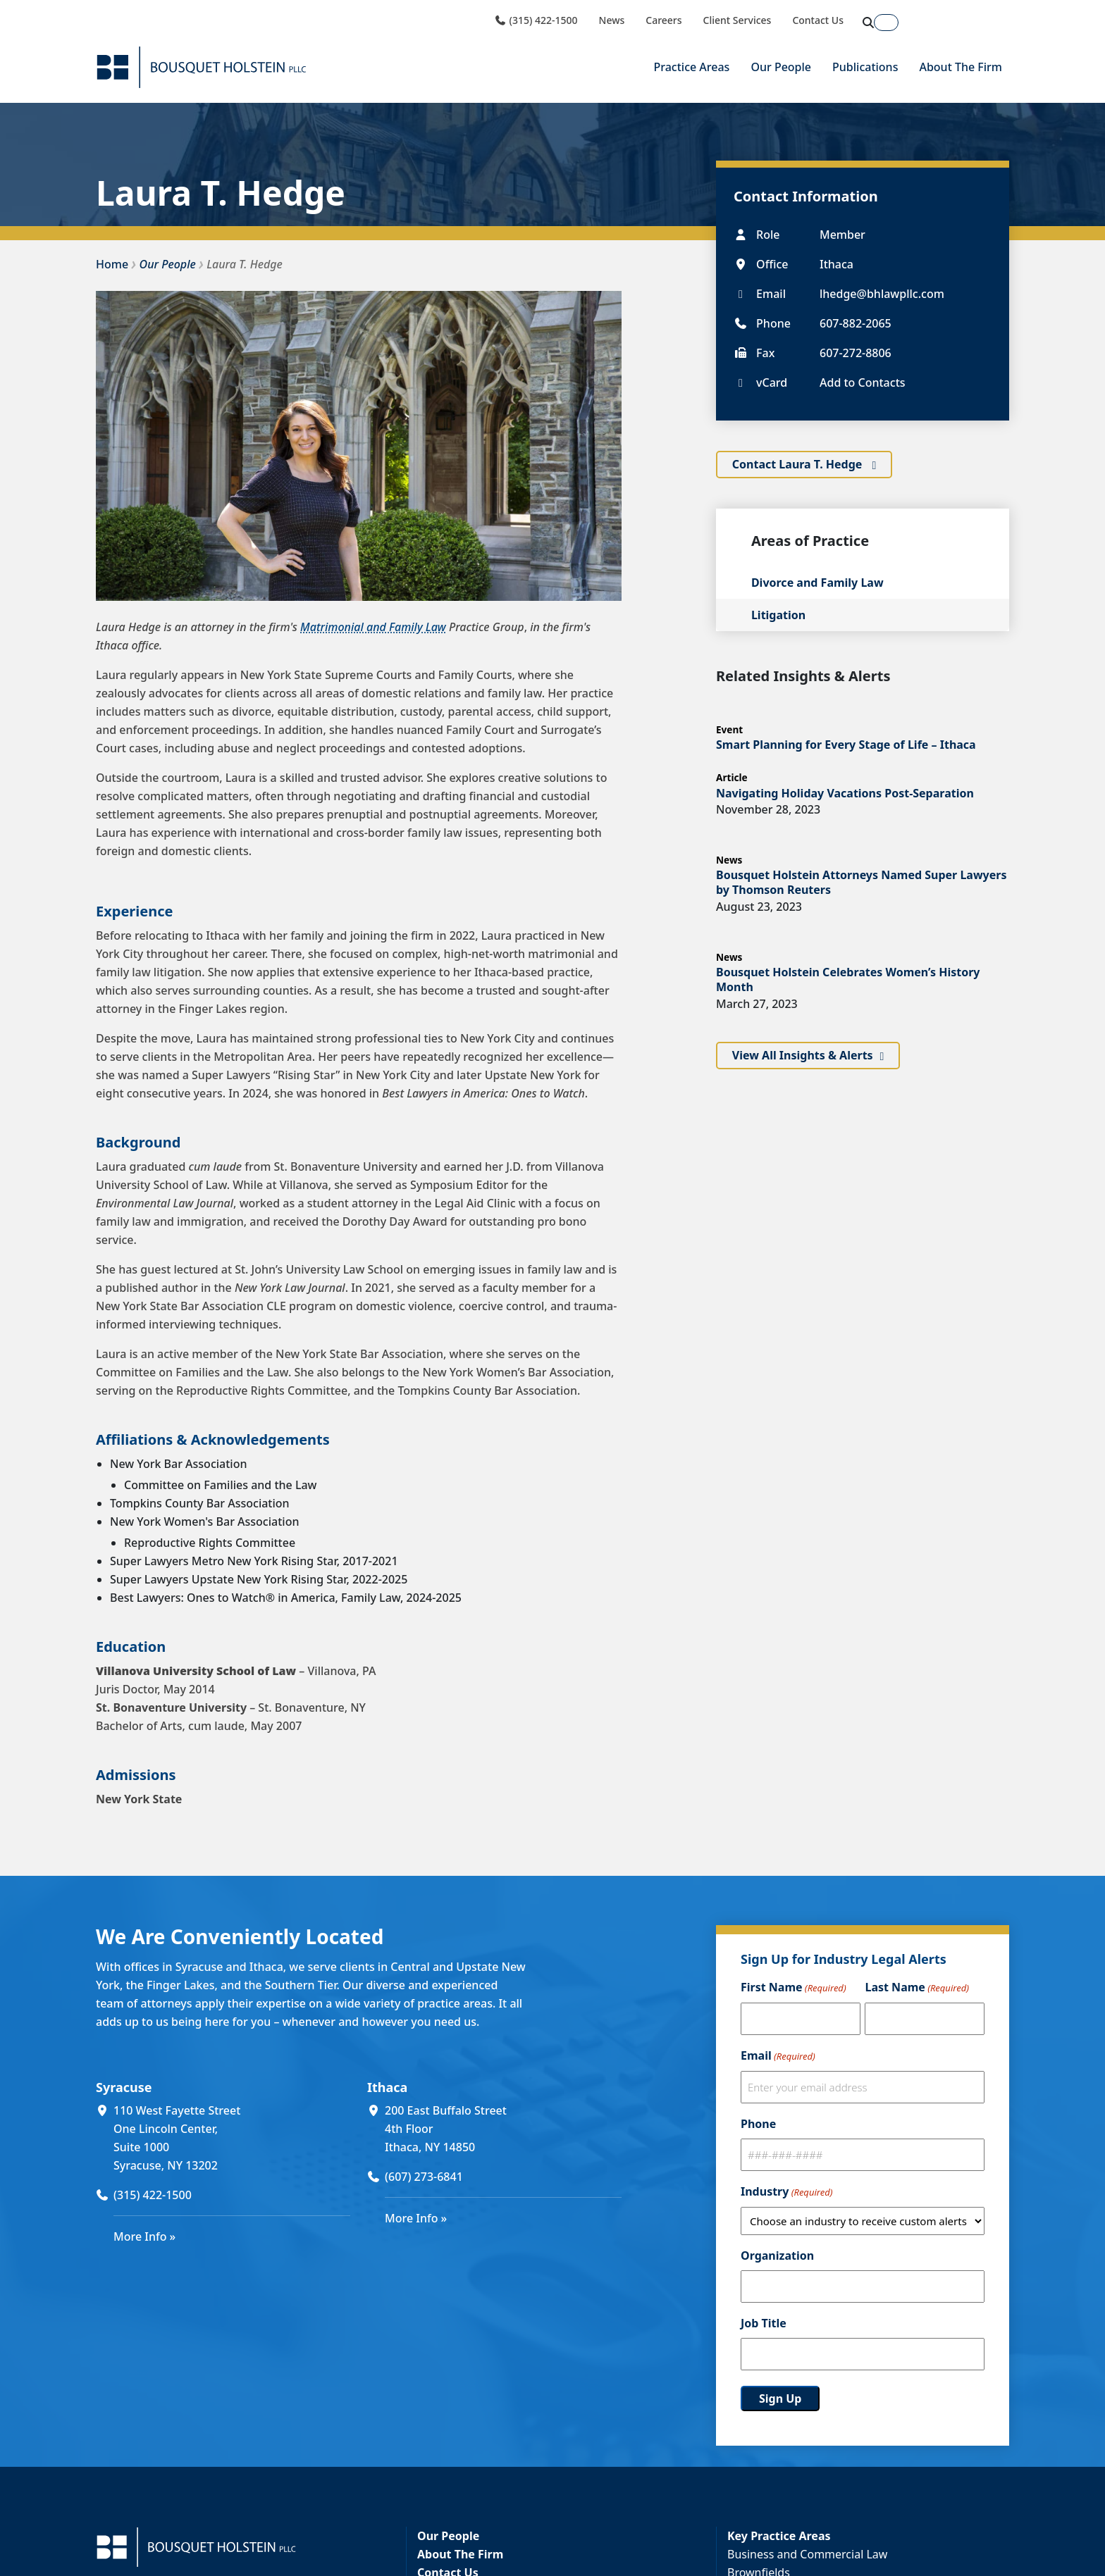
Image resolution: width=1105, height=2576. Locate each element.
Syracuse (124, 2087)
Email (778, 2056)
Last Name (916, 1988)
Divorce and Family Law (817, 582)
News (612, 20)
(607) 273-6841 (424, 2176)
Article (732, 777)
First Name (793, 1988)
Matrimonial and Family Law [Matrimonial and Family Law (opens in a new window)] (373, 627)
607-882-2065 (855, 322)
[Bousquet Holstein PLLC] (201, 67)
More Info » (144, 2236)
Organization (777, 2255)
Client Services (737, 20)
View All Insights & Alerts (802, 1056)
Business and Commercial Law (807, 2554)
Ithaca (387, 2087)
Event (729, 728)
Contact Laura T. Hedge (798, 464)
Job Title (763, 2323)
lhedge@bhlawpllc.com (882, 293)
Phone (758, 2124)
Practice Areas (691, 67)
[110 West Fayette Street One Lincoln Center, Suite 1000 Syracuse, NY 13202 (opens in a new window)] (231, 2137)
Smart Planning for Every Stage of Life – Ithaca (846, 744)
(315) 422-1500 (535, 20)
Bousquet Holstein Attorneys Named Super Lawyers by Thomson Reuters (861, 882)
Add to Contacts (863, 382)
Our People (781, 67)
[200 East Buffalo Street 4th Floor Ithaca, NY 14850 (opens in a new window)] (503, 2128)
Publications (865, 67)
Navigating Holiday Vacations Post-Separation (845, 792)
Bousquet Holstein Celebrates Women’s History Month (848, 979)
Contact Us (818, 20)
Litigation (778, 615)
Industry (786, 2192)
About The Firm (960, 67)
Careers (663, 20)
